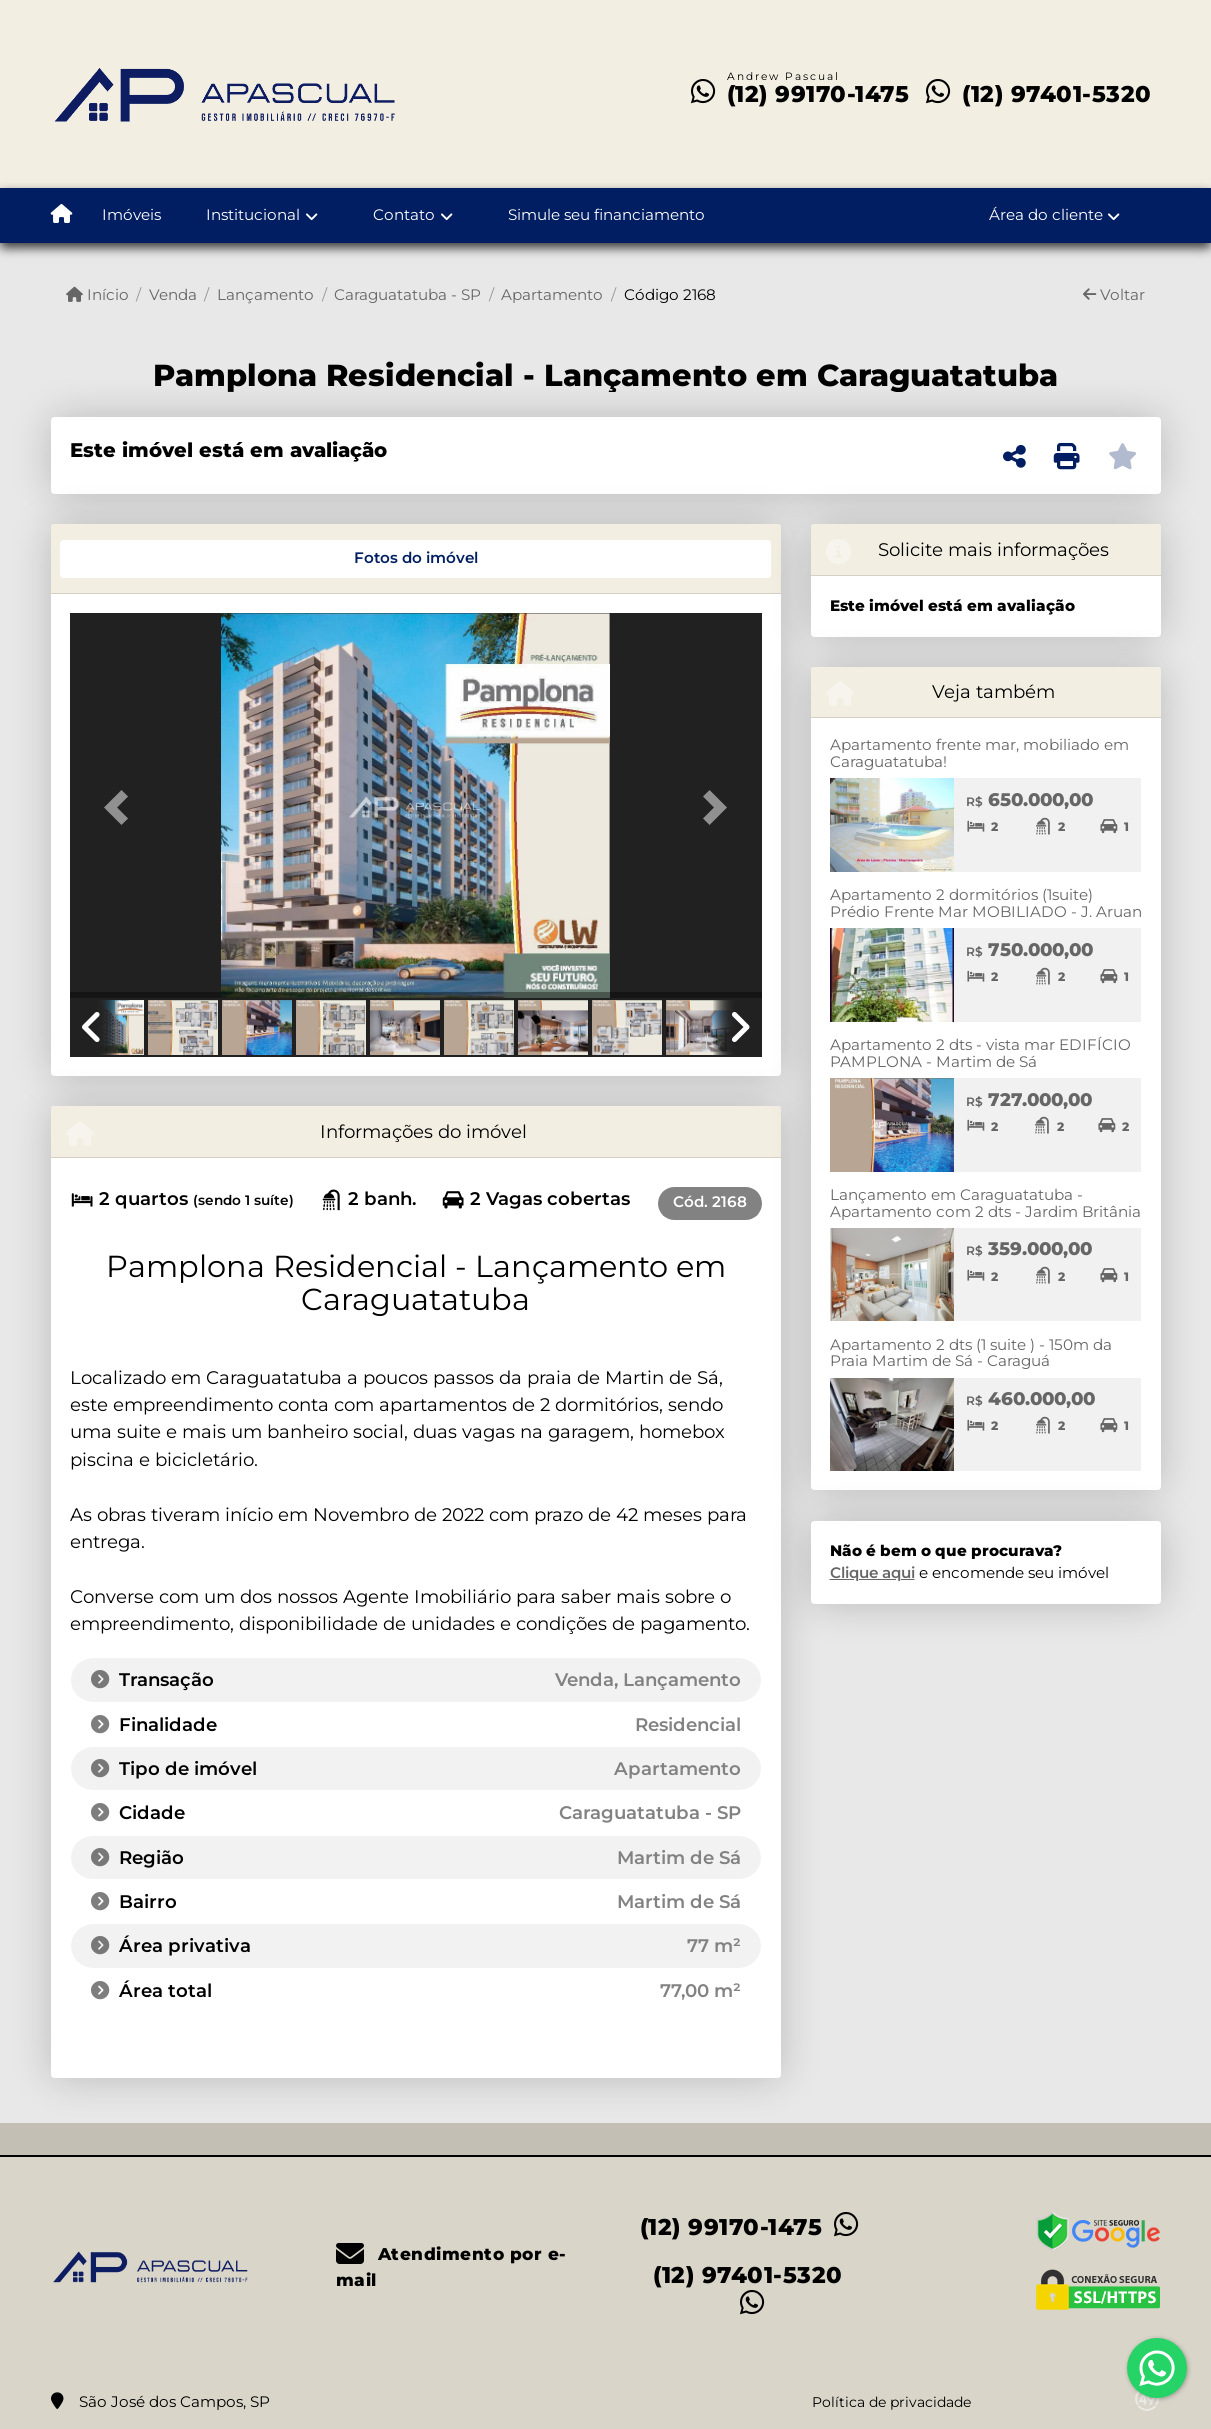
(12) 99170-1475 (818, 94)
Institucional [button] (253, 214)
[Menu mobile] (61, 216)
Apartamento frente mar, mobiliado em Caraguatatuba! (979, 753)
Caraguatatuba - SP (407, 294)
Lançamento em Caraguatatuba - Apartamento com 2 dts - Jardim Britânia (985, 1203)
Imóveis (131, 214)
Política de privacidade (891, 2402)
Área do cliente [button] (1046, 214)
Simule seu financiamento (606, 214)
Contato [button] (404, 214)
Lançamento (265, 294)
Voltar (1114, 294)
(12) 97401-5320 (1057, 94)
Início (97, 294)
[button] (122, 807)
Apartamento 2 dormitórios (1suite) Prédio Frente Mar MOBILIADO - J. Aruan (986, 903)
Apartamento (552, 294)
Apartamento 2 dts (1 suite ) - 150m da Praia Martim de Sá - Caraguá (971, 1353)
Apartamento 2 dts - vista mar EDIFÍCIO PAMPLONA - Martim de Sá (980, 1053)
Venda (173, 294)
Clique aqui (872, 1572)
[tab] (137, 559)
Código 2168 (670, 294)
